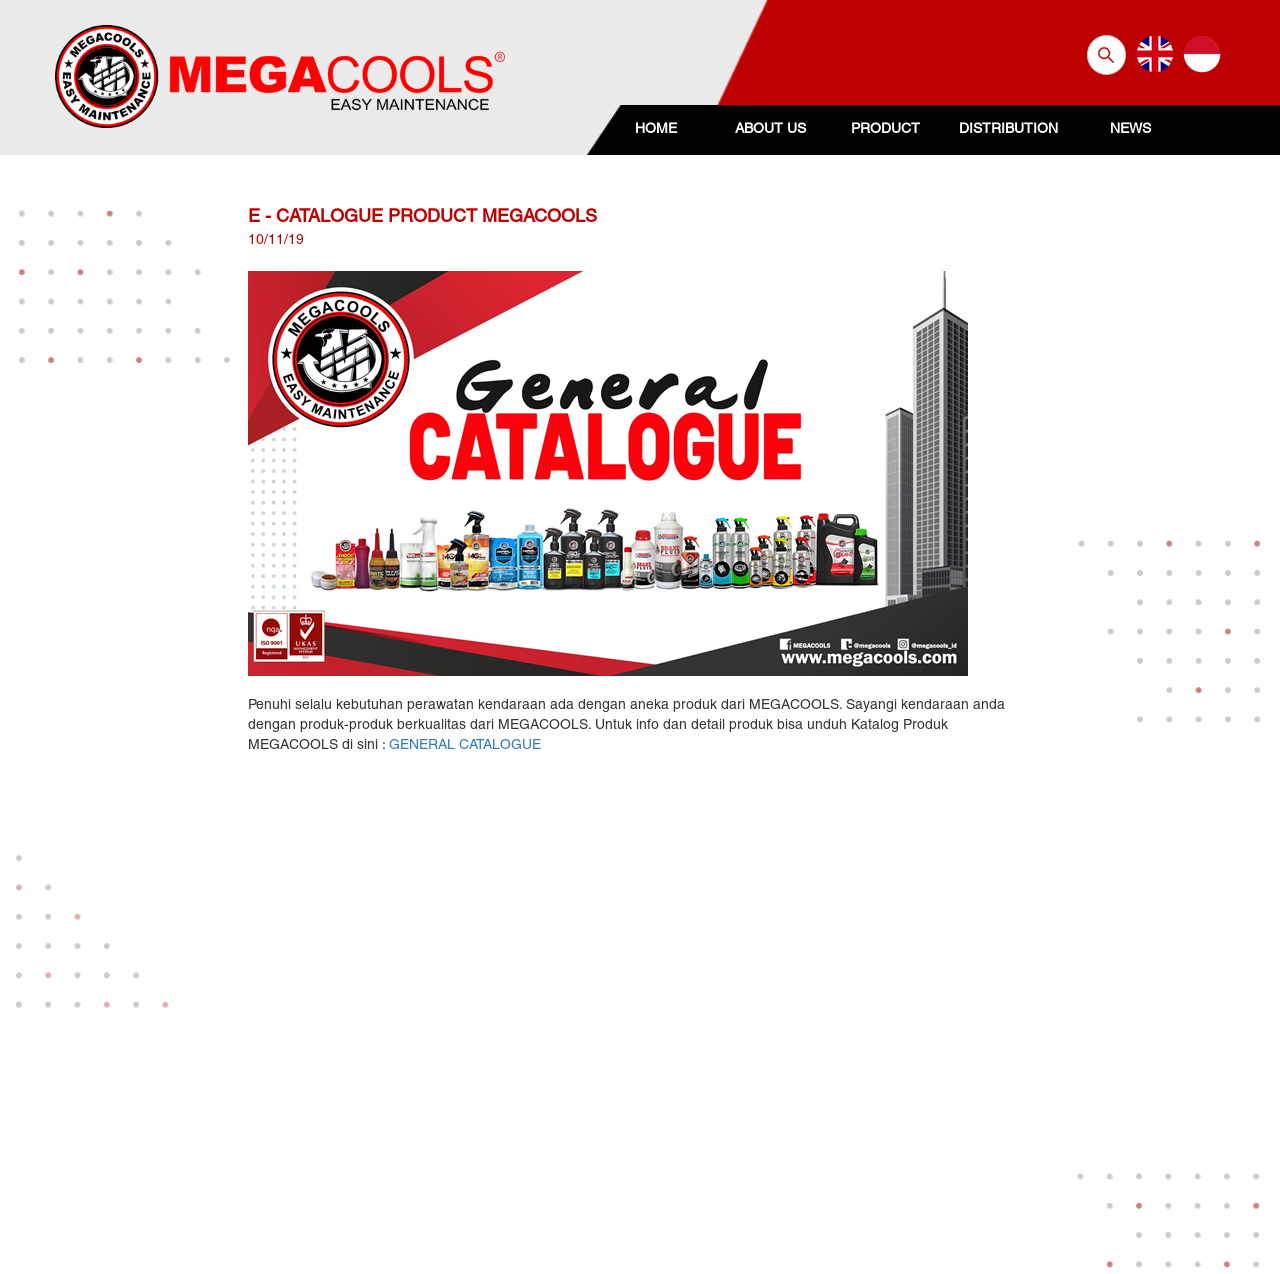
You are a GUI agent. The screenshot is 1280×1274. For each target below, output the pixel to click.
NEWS (1130, 129)
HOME (656, 129)
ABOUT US (770, 129)
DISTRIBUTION (1008, 129)
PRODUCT (885, 129)
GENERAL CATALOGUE (465, 745)
